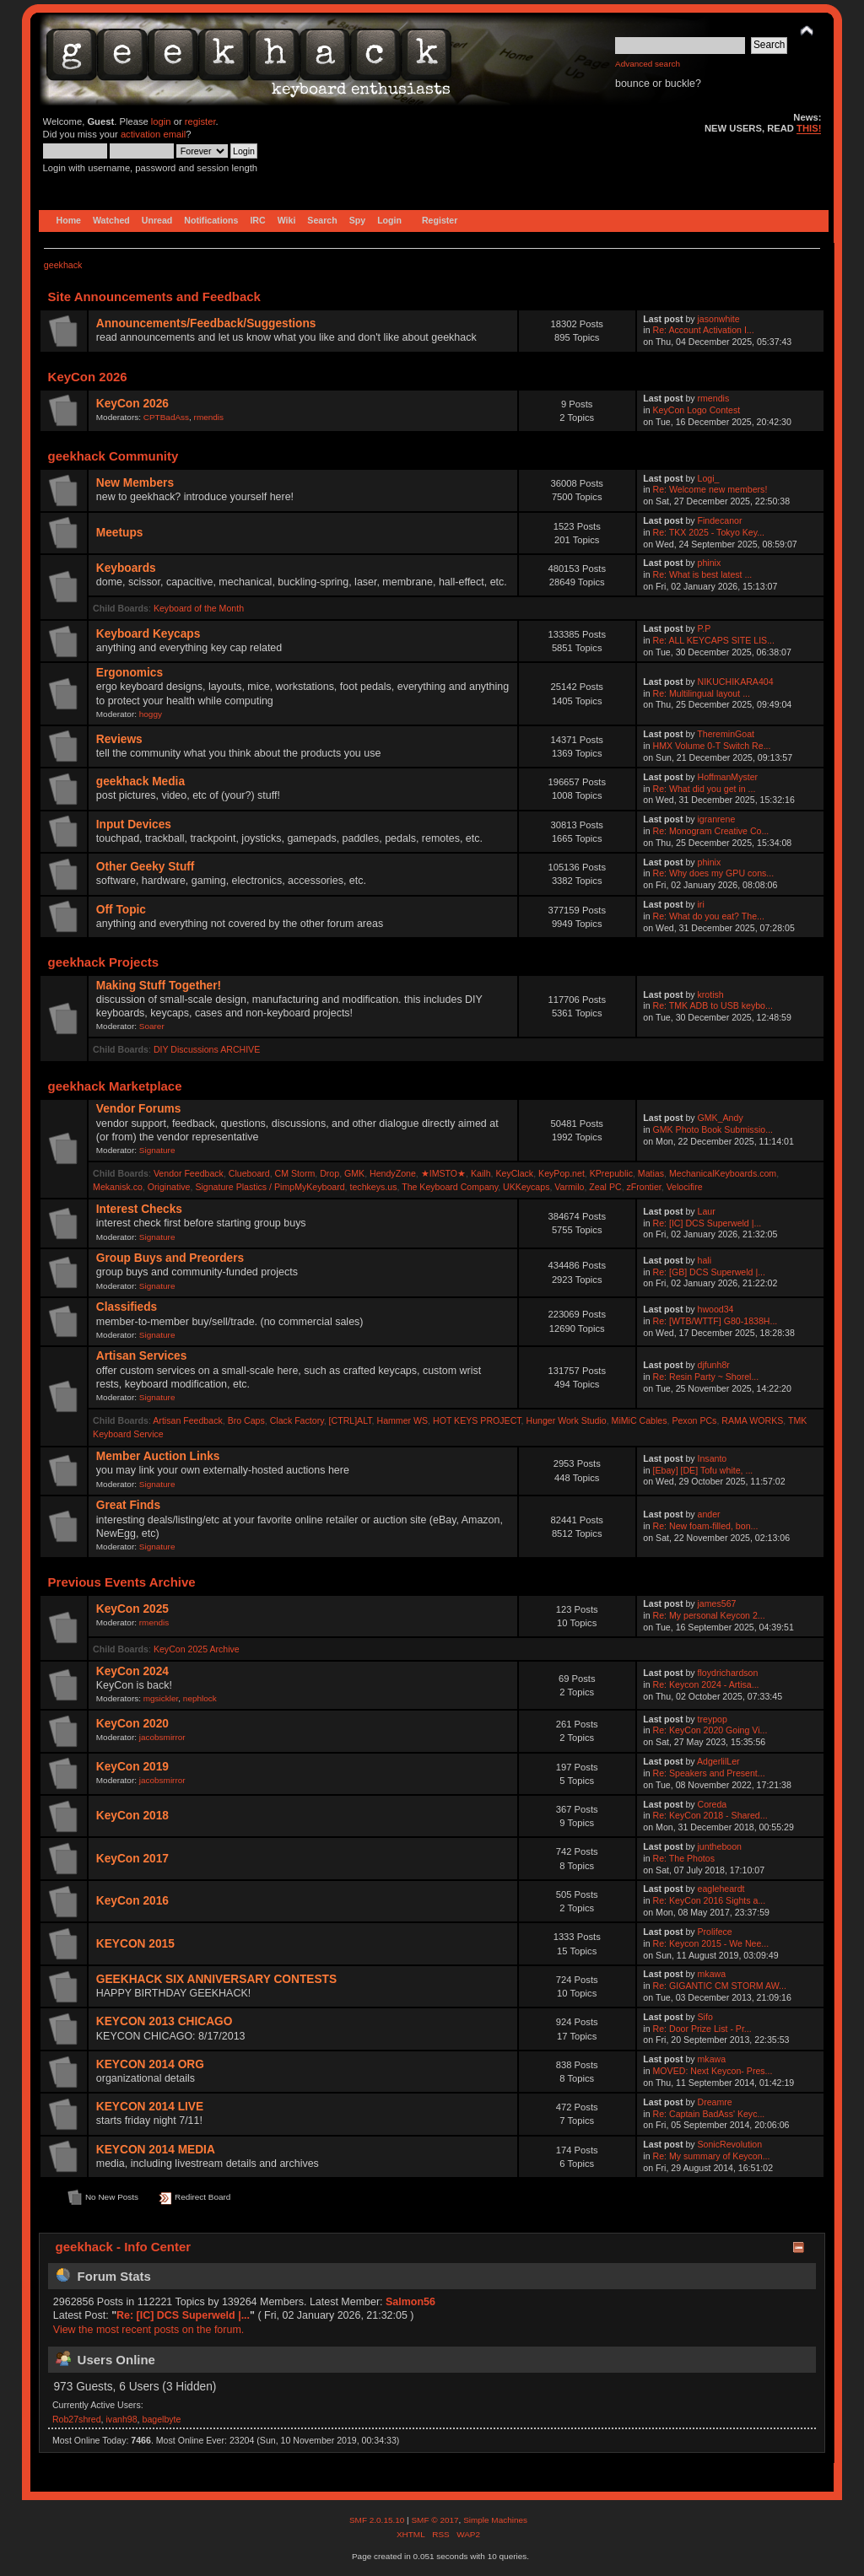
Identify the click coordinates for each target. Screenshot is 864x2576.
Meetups (119, 532)
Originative (169, 1187)
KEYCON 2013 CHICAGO (164, 2021)
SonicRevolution (730, 2144)
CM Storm (295, 1173)
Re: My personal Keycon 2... (709, 1615)
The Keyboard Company (450, 1187)
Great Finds (128, 1505)
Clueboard (249, 1173)
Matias (651, 1173)
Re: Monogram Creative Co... (711, 831)
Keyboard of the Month (199, 608)
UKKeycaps (526, 1187)
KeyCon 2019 (132, 1766)
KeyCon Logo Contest (697, 410)
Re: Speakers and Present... (709, 1773)
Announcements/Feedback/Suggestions (206, 323)
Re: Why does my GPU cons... (714, 873)
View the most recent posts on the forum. (148, 2330)
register (200, 121)
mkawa (712, 1974)
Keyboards (126, 568)
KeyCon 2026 (132, 403)
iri (701, 904)
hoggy (150, 714)
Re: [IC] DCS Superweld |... (707, 1223)
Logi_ (709, 478)
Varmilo (569, 1187)
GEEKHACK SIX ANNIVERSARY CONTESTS (216, 1979)
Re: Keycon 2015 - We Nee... (711, 1943)
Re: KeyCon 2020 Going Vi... (710, 1730)
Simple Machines (495, 2520)
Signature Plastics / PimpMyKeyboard (269, 1187)
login (161, 121)
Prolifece (715, 1932)
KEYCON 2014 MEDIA (155, 2149)
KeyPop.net (561, 1173)
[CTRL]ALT (350, 1420)
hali (705, 1260)
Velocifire (685, 1187)
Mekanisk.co (118, 1187)
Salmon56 (410, 2302)
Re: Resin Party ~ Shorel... (706, 1377)
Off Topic (121, 909)
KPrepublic (611, 1173)
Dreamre (715, 2102)
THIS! (808, 128)
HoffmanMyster (728, 777)
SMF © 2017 (434, 2520)
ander (709, 1514)
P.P (704, 628)
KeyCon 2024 (132, 1671)
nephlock (200, 1698)
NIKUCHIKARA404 (736, 681)
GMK (354, 1173)
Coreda (712, 1804)
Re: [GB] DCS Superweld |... (709, 1272)
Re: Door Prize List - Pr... (702, 2029)
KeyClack (514, 1173)
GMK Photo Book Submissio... (713, 1129)
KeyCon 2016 (132, 1900)
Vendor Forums (138, 1108)
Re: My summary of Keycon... (711, 2156)
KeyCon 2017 (132, 1858)
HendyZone (393, 1173)
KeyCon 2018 (132, 1815)
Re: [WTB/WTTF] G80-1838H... (715, 1321)
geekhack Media (140, 781)
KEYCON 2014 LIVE (149, 2106)
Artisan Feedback (187, 1420)
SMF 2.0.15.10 (378, 2520)
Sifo (705, 2017)
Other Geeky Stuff (145, 866)
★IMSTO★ (443, 1173)
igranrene (717, 819)
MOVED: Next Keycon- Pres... (713, 2071)
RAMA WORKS (752, 1420)
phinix (709, 563)
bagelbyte (162, 2419)
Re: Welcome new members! (710, 489)
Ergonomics (129, 672)
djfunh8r (714, 1365)
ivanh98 (122, 2419)
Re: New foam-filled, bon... (706, 1526)
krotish (711, 994)
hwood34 (716, 1309)
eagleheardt (721, 1888)
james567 (717, 1603)
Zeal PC (605, 1187)
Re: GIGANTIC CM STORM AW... (719, 1986)
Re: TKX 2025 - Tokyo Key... (709, 532)
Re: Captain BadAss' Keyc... (709, 2114)
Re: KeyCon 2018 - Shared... (710, 1815)
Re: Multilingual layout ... (701, 693)
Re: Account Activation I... (703, 330)
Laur (707, 1211)
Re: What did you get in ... (704, 789)
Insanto (712, 1458)
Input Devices (133, 824)
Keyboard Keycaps (148, 634)
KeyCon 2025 (132, 1609)
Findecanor (720, 520)
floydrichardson (728, 1673)
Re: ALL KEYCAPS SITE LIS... (714, 640)
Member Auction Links (158, 1456)
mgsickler (161, 1698)
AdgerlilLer (718, 1761)
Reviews (119, 739)
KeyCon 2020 (132, 1723)
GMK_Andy (720, 1118)
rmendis (209, 417)
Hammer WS (402, 1420)
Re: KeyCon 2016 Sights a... (709, 1900)
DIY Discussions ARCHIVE (207, 1049)
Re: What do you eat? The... (708, 916)
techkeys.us (373, 1187)
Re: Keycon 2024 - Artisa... (706, 1684)
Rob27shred (76, 2419)
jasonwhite (719, 319)
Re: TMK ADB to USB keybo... (713, 1005)
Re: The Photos (684, 1858)
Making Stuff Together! (158, 985)
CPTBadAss (166, 417)
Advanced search (647, 63)
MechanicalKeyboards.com (722, 1173)
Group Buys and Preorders (170, 1258)
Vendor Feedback (189, 1173)
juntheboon (720, 1846)
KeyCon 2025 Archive (197, 1649)
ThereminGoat (725, 734)
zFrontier (644, 1187)
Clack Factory (297, 1420)
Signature (157, 1150)
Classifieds (126, 1307)
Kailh (481, 1173)
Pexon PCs (694, 1420)
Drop (329, 1173)
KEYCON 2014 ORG (150, 2064)
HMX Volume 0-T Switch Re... (712, 746)
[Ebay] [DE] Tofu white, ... (703, 1470)
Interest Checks (139, 1209)
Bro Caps (246, 1420)
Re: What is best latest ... (703, 574)
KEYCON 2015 (135, 1943)
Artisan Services (141, 1356)
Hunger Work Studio (566, 1420)
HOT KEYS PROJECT (477, 1420)
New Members (135, 483)
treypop (712, 1719)
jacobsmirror (162, 1737)
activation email (153, 134)
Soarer (152, 1026)
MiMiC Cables (639, 1420)
